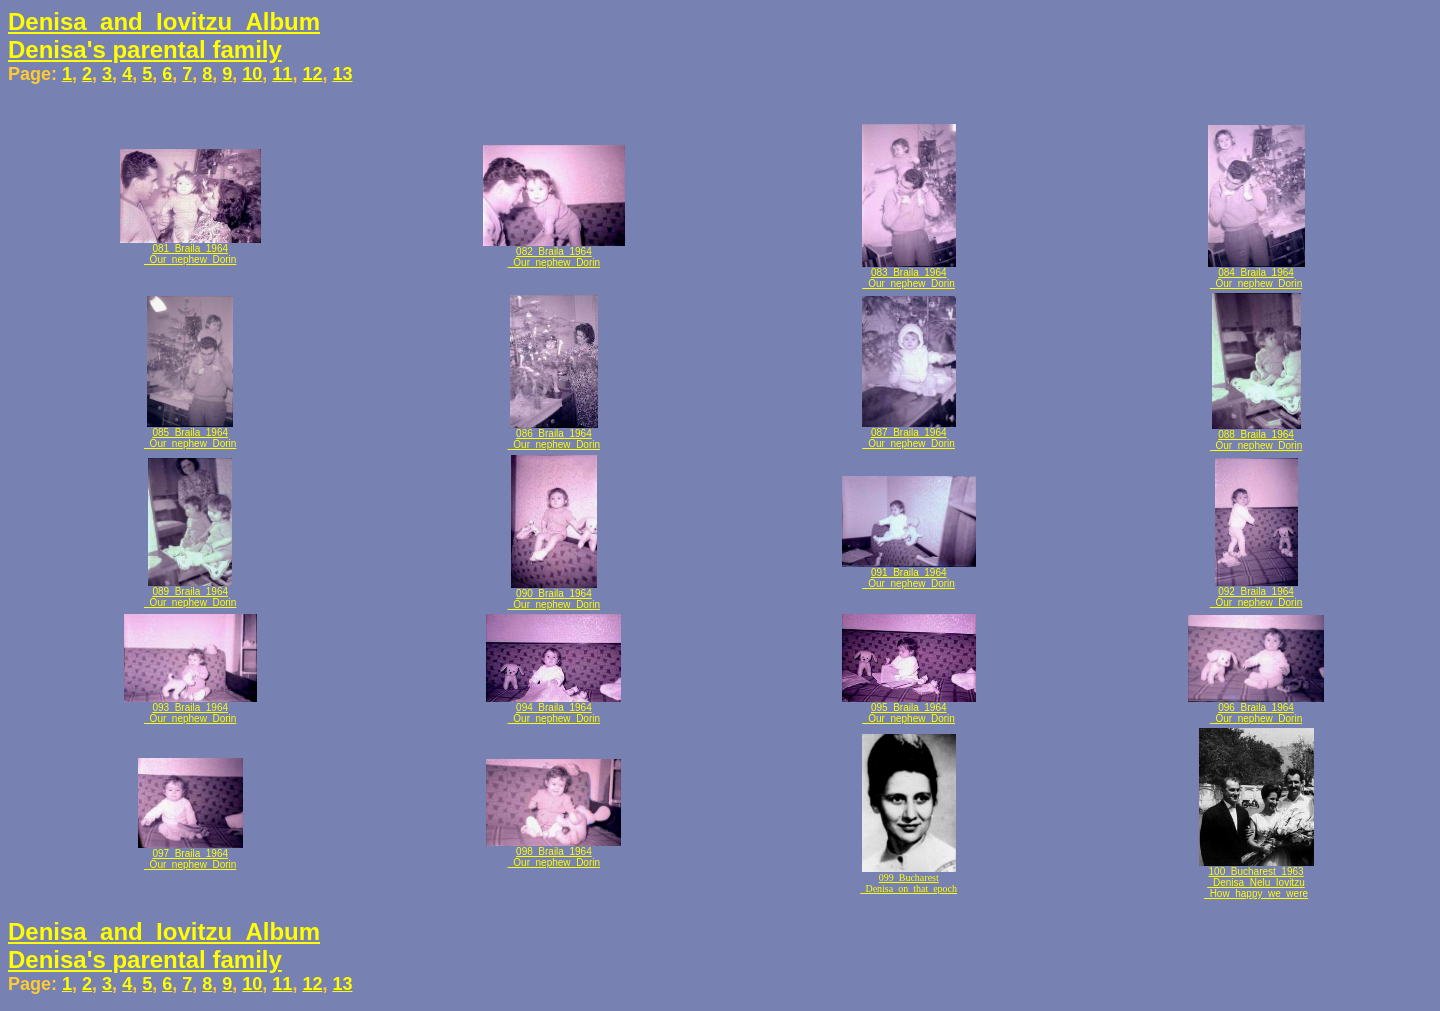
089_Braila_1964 (190, 591)
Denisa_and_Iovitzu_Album (164, 21)
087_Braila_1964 (909, 432)
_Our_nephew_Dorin (190, 259)
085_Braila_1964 (190, 432)
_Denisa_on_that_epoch (908, 888)
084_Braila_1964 (1256, 272)
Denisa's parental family (145, 49)
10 (252, 74)
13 (342, 74)
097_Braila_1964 (190, 853)
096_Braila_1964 (1256, 707)
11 (282, 74)
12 (312, 74)
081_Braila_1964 (190, 248)
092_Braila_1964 (1256, 591)
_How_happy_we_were (1256, 893)
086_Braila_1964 (554, 433)
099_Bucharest (909, 877)
